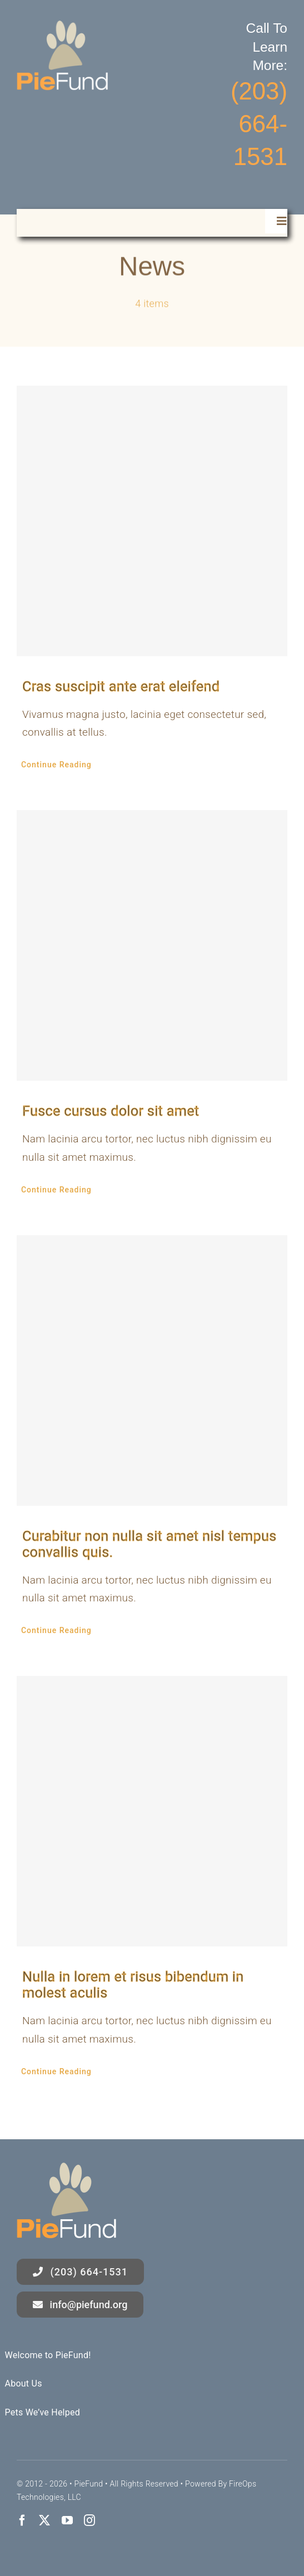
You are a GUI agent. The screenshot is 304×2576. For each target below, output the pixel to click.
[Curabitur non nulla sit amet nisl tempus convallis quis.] (152, 1370)
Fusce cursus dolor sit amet (110, 1111)
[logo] (62, 25)
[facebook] (22, 2520)
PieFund (88, 2483)
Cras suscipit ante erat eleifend (121, 686)
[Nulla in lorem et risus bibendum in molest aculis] (152, 1811)
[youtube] (67, 2520)
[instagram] (89, 2520)
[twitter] (44, 2520)
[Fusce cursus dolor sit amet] (152, 945)
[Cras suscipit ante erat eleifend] (152, 521)
